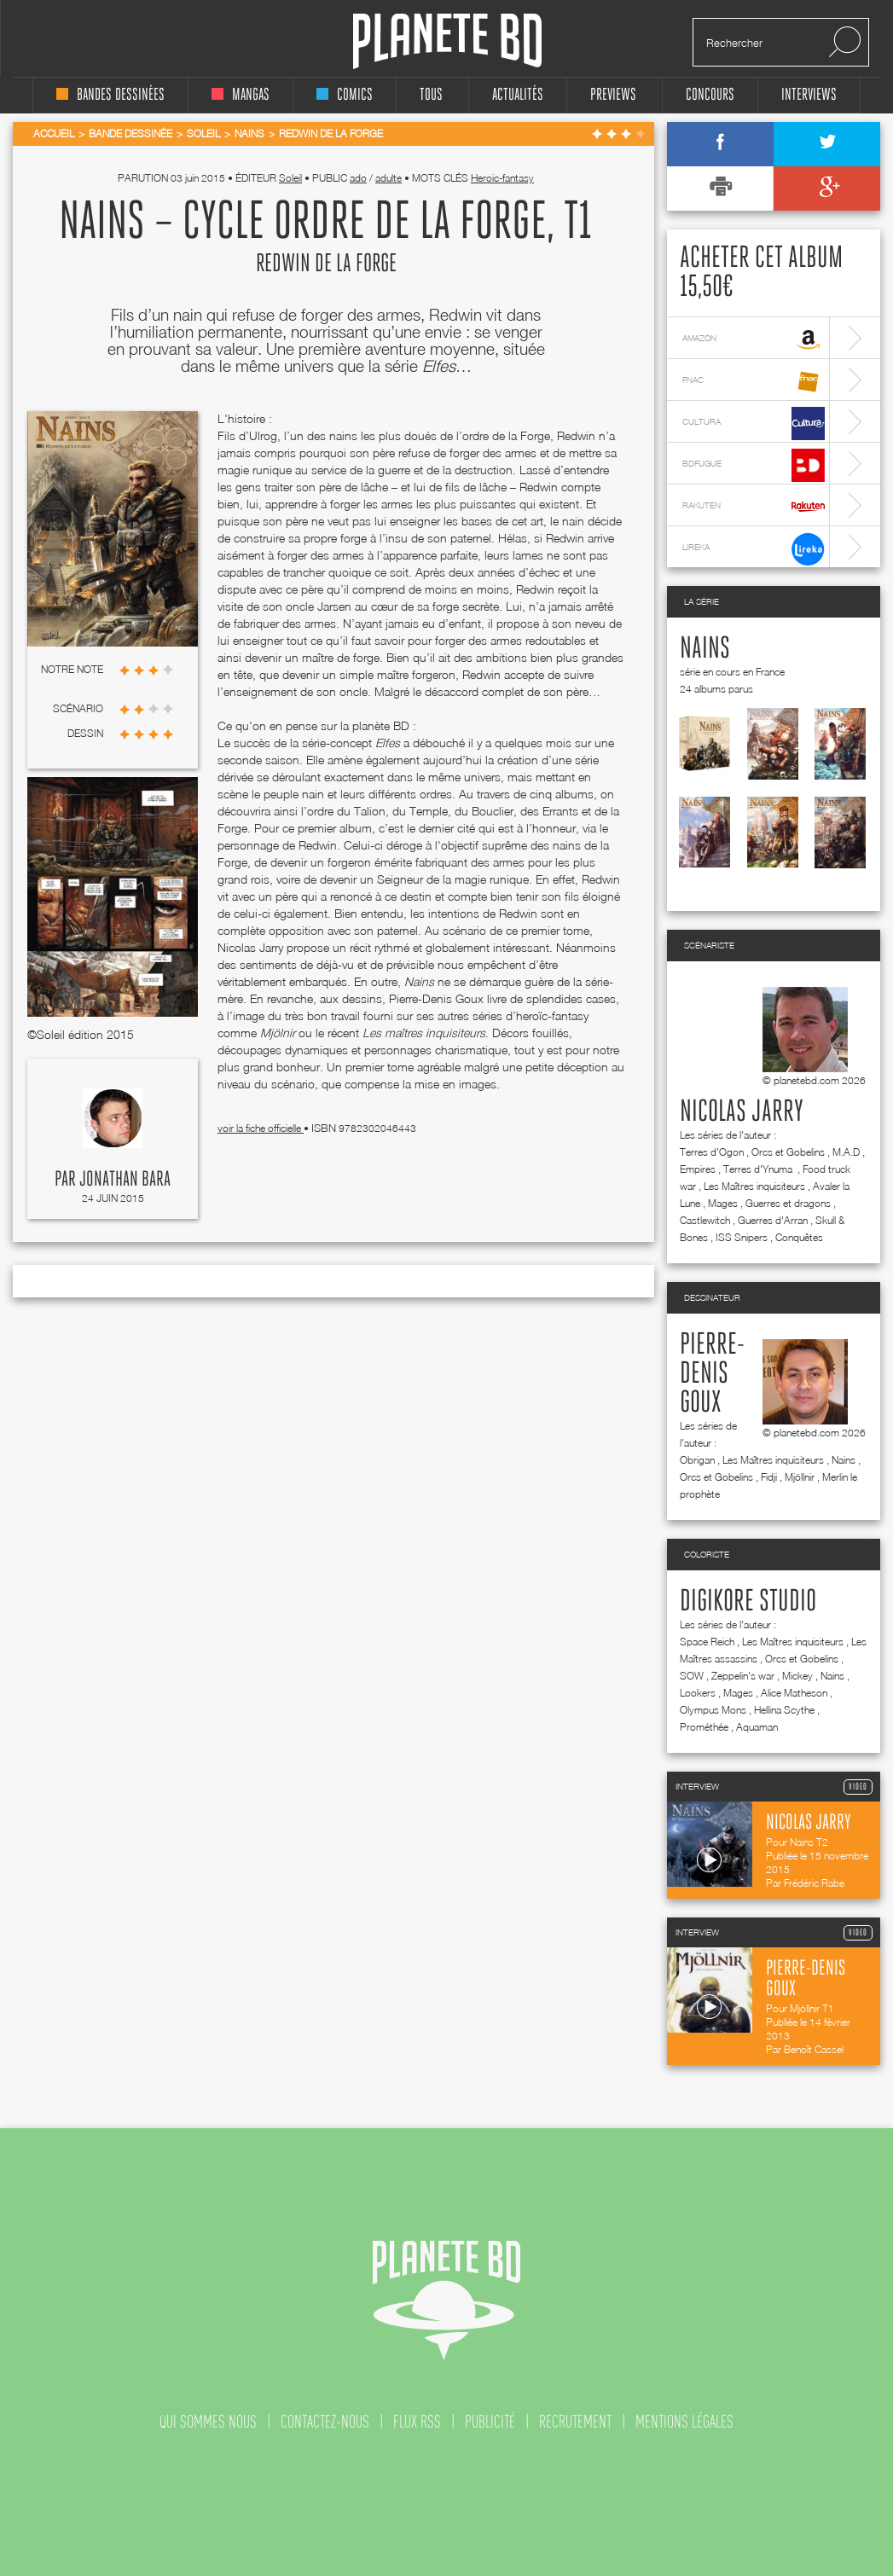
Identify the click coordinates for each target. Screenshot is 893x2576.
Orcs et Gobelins (788, 1152)
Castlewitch (705, 1220)
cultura (753, 423)
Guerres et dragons (788, 1203)
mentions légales (684, 2421)
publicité (490, 2421)
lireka (753, 549)
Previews (613, 95)
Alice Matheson (794, 1692)
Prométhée (704, 1726)
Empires (698, 1169)
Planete (447, 41)
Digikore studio (748, 1602)
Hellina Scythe (784, 1709)
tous (431, 95)
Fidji (769, 1477)
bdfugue (753, 465)
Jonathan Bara (125, 1179)
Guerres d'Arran (773, 1220)
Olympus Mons (713, 1709)
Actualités (517, 95)
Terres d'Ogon (712, 1152)
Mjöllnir (800, 1477)
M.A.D (846, 1152)
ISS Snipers (742, 1237)
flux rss (417, 2421)
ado (358, 177)
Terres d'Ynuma (759, 1169)
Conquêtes (799, 1237)
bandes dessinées (110, 95)
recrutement (575, 2421)
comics (344, 95)
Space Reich (707, 1641)
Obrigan (697, 1459)
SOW (692, 1675)
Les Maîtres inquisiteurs (754, 1186)
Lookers (698, 1692)
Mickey (797, 1675)
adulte (388, 177)
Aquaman (757, 1726)
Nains (705, 649)
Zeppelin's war (742, 1675)
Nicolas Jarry (741, 1112)
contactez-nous (325, 2421)
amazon (753, 340)
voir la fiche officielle (260, 1128)
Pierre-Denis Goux (712, 1374)
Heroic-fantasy (502, 177)
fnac (753, 381)
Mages (723, 1203)
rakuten (753, 507)
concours (710, 95)
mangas (241, 95)
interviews (809, 95)
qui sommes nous (208, 2421)
